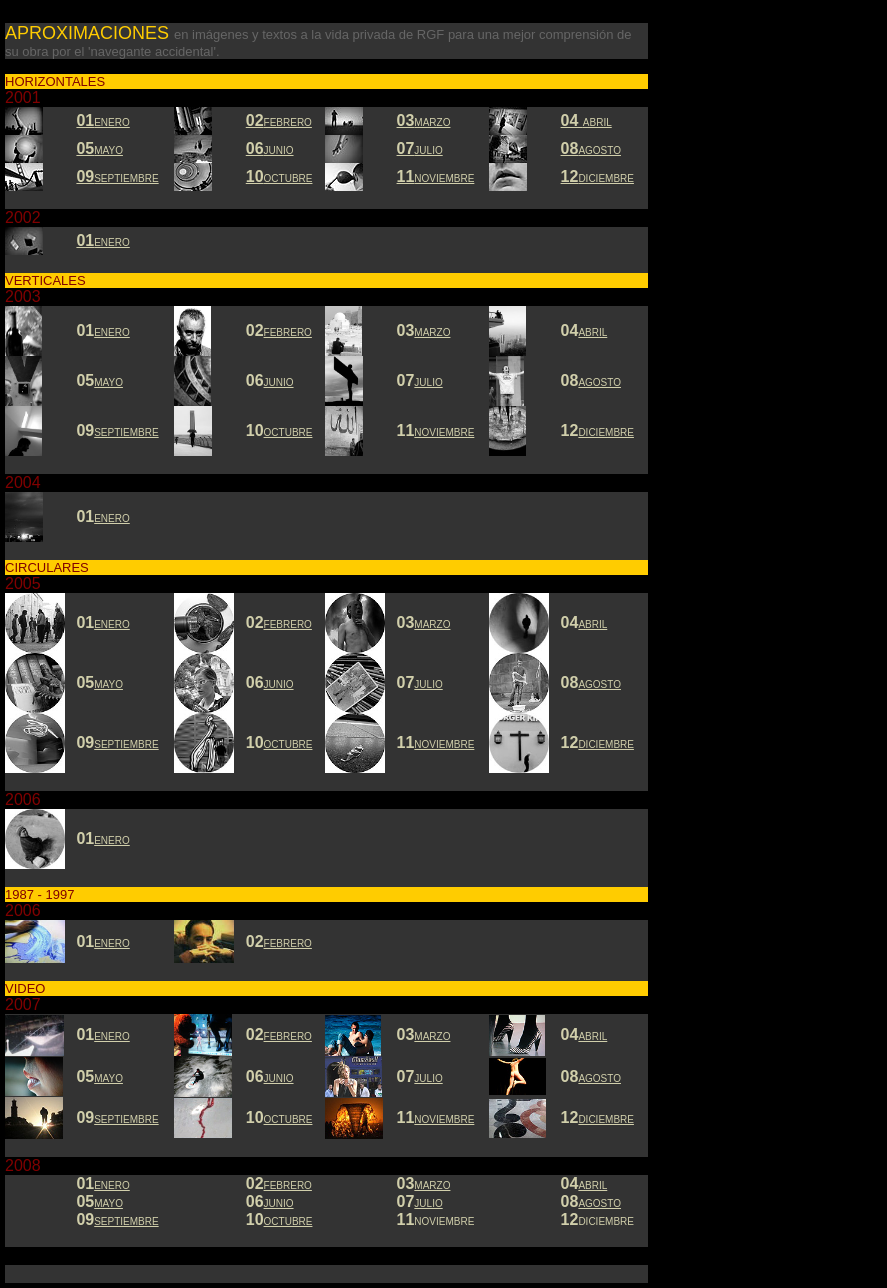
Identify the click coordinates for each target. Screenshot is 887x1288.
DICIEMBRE (606, 1119)
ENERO (112, 840)
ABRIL (592, 332)
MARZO (432, 1185)
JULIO (428, 382)
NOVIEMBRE (444, 432)
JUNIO (279, 382)
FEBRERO (288, 1185)
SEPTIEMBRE (126, 744)
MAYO (108, 382)
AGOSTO (599, 382)
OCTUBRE (288, 432)
